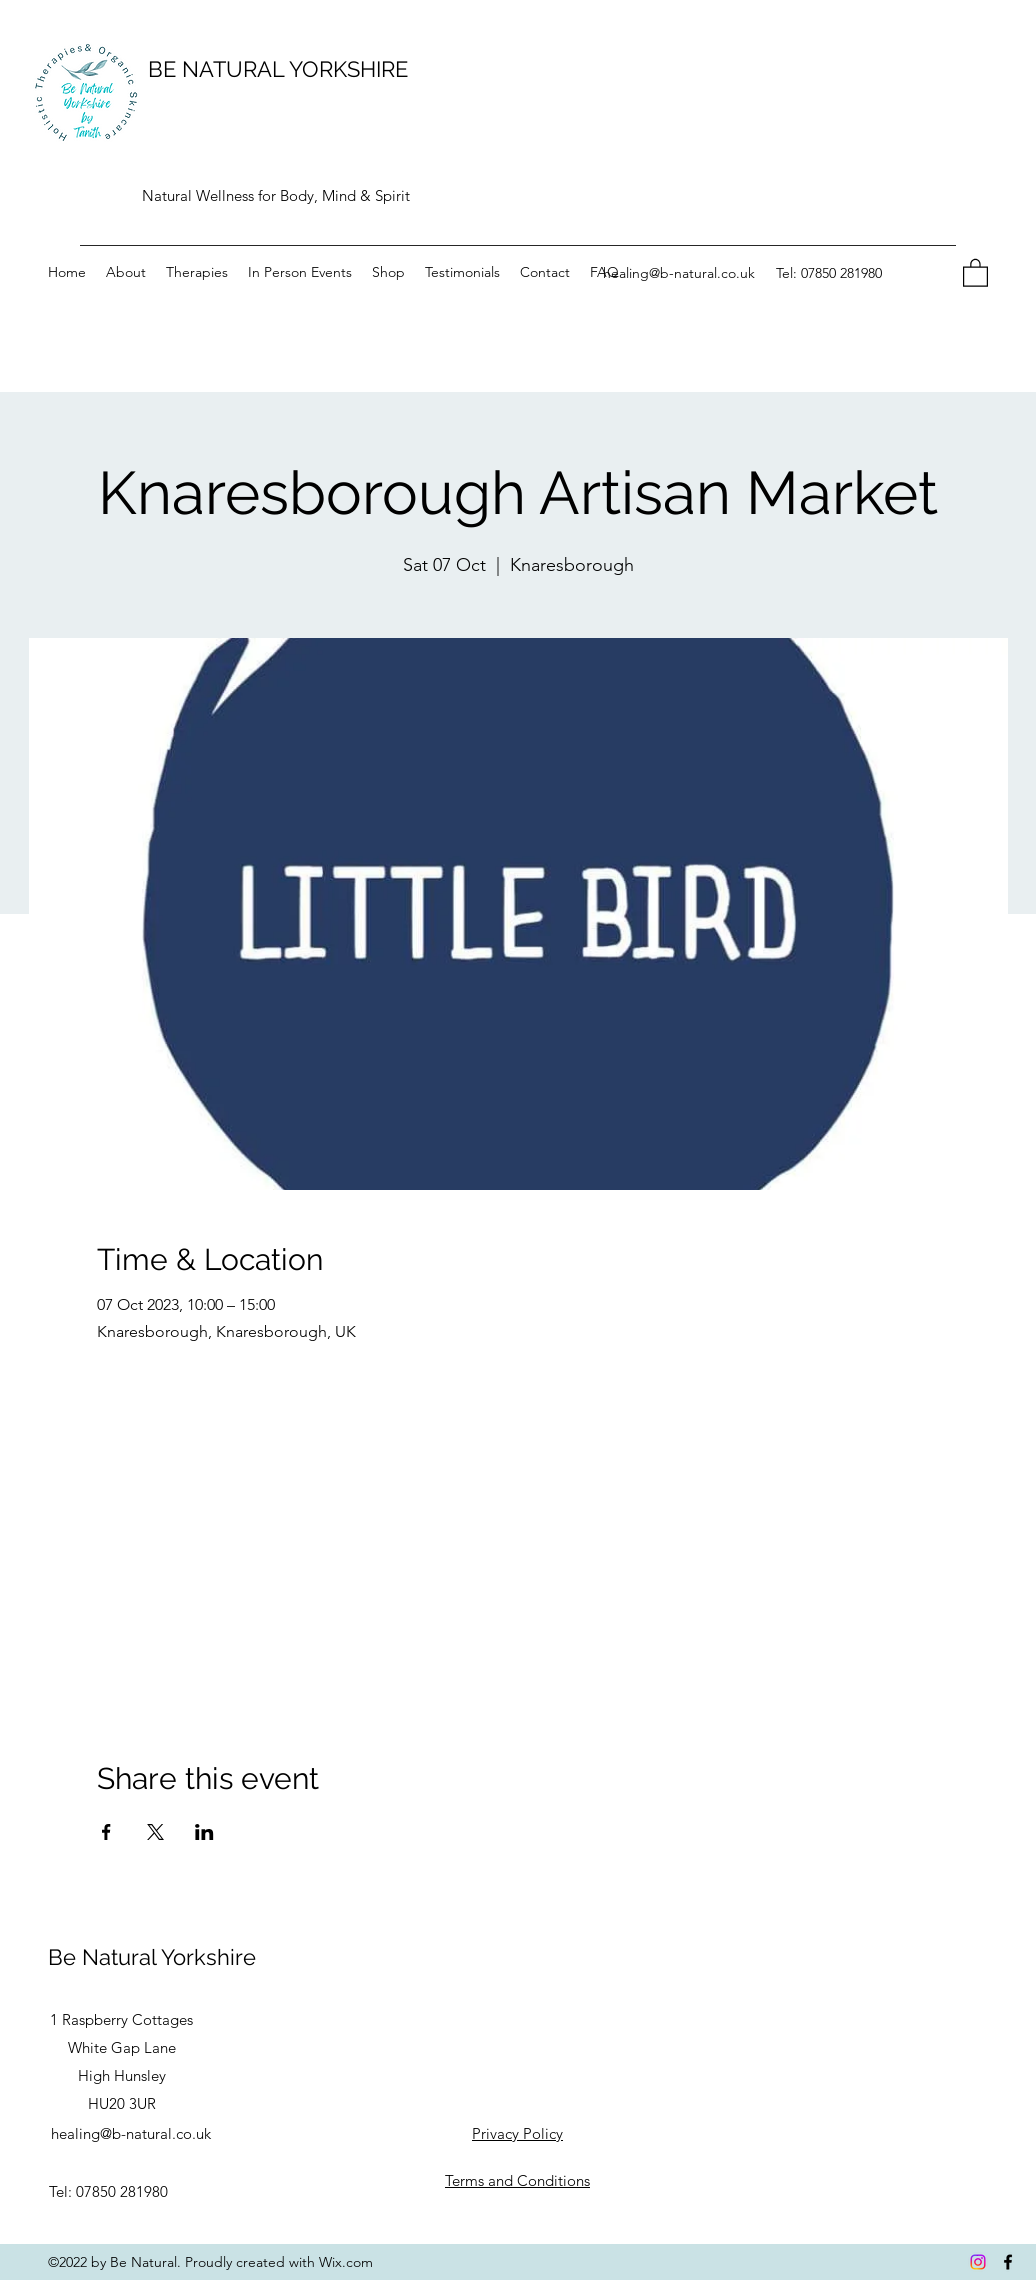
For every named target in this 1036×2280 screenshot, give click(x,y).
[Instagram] (978, 2262)
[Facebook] (1008, 2262)
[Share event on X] (155, 1832)
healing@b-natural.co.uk (679, 273)
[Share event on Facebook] (106, 1832)
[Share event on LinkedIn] (204, 1832)
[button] (975, 272)
